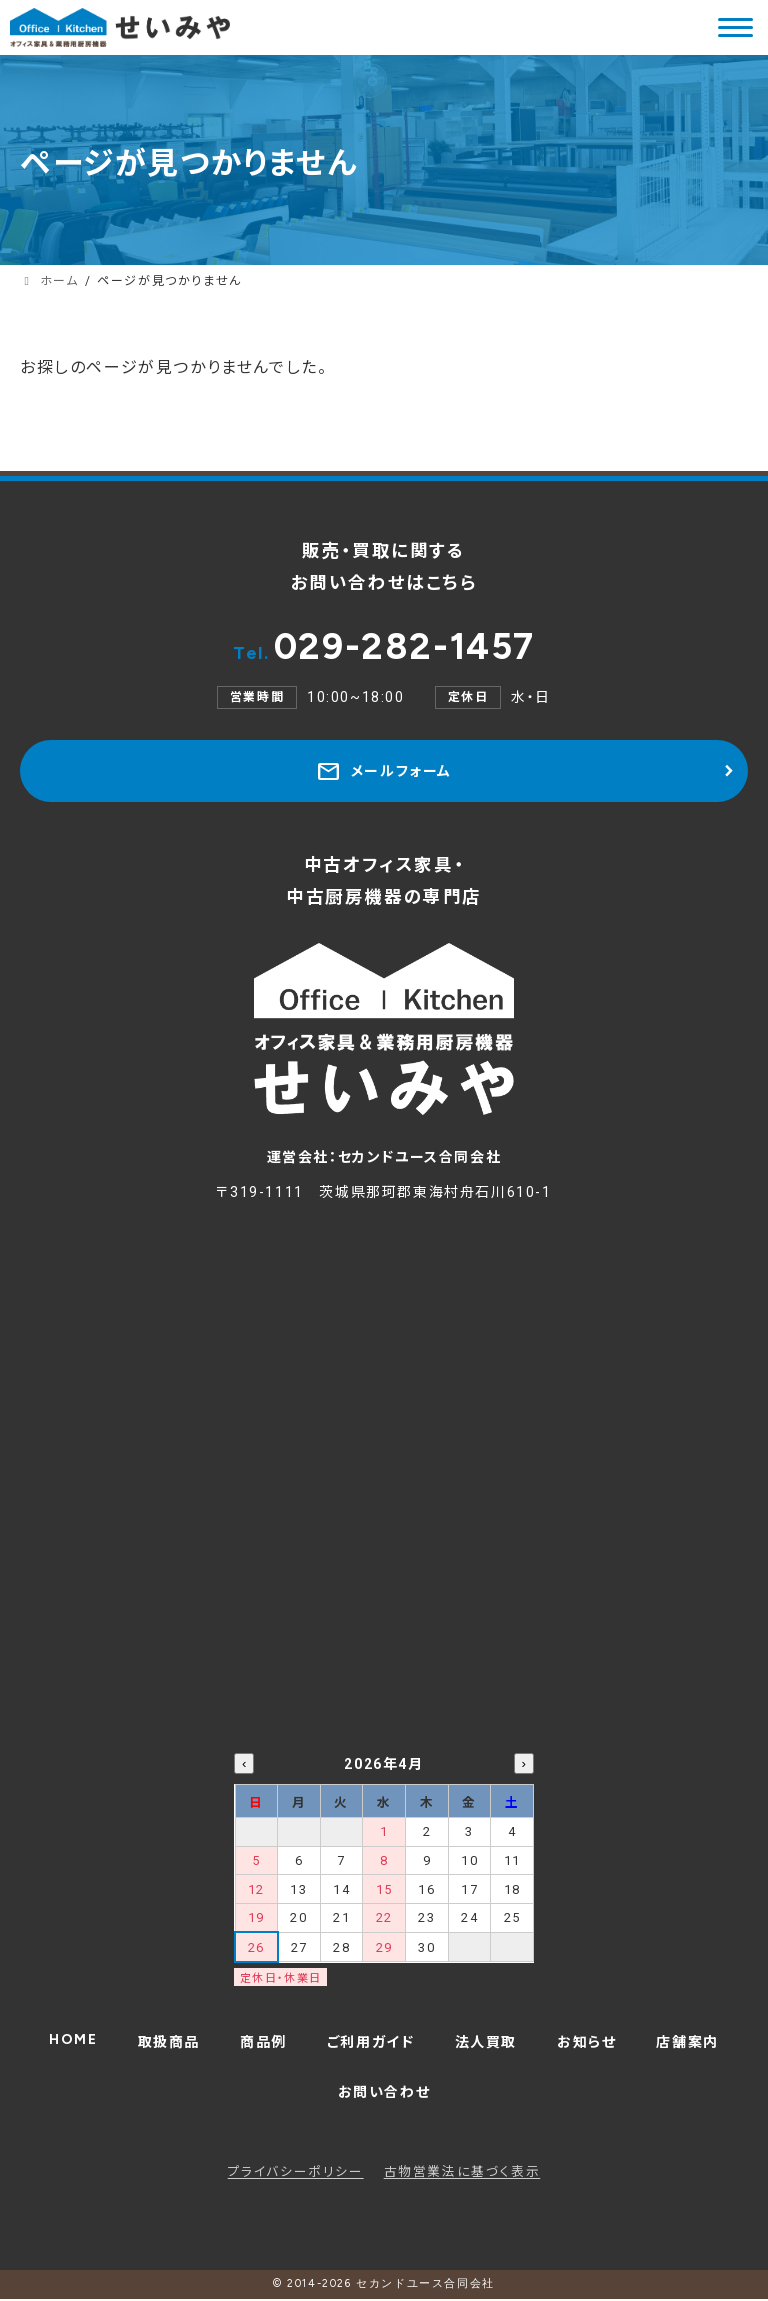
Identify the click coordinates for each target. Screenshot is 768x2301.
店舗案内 (687, 2044)
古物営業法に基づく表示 (462, 2173)
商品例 (263, 2044)
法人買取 (486, 2044)
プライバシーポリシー (296, 2173)
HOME (73, 2041)
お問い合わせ (384, 2094)
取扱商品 (169, 2044)
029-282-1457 (384, 646)
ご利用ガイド (371, 2044)
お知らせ (586, 2044)
